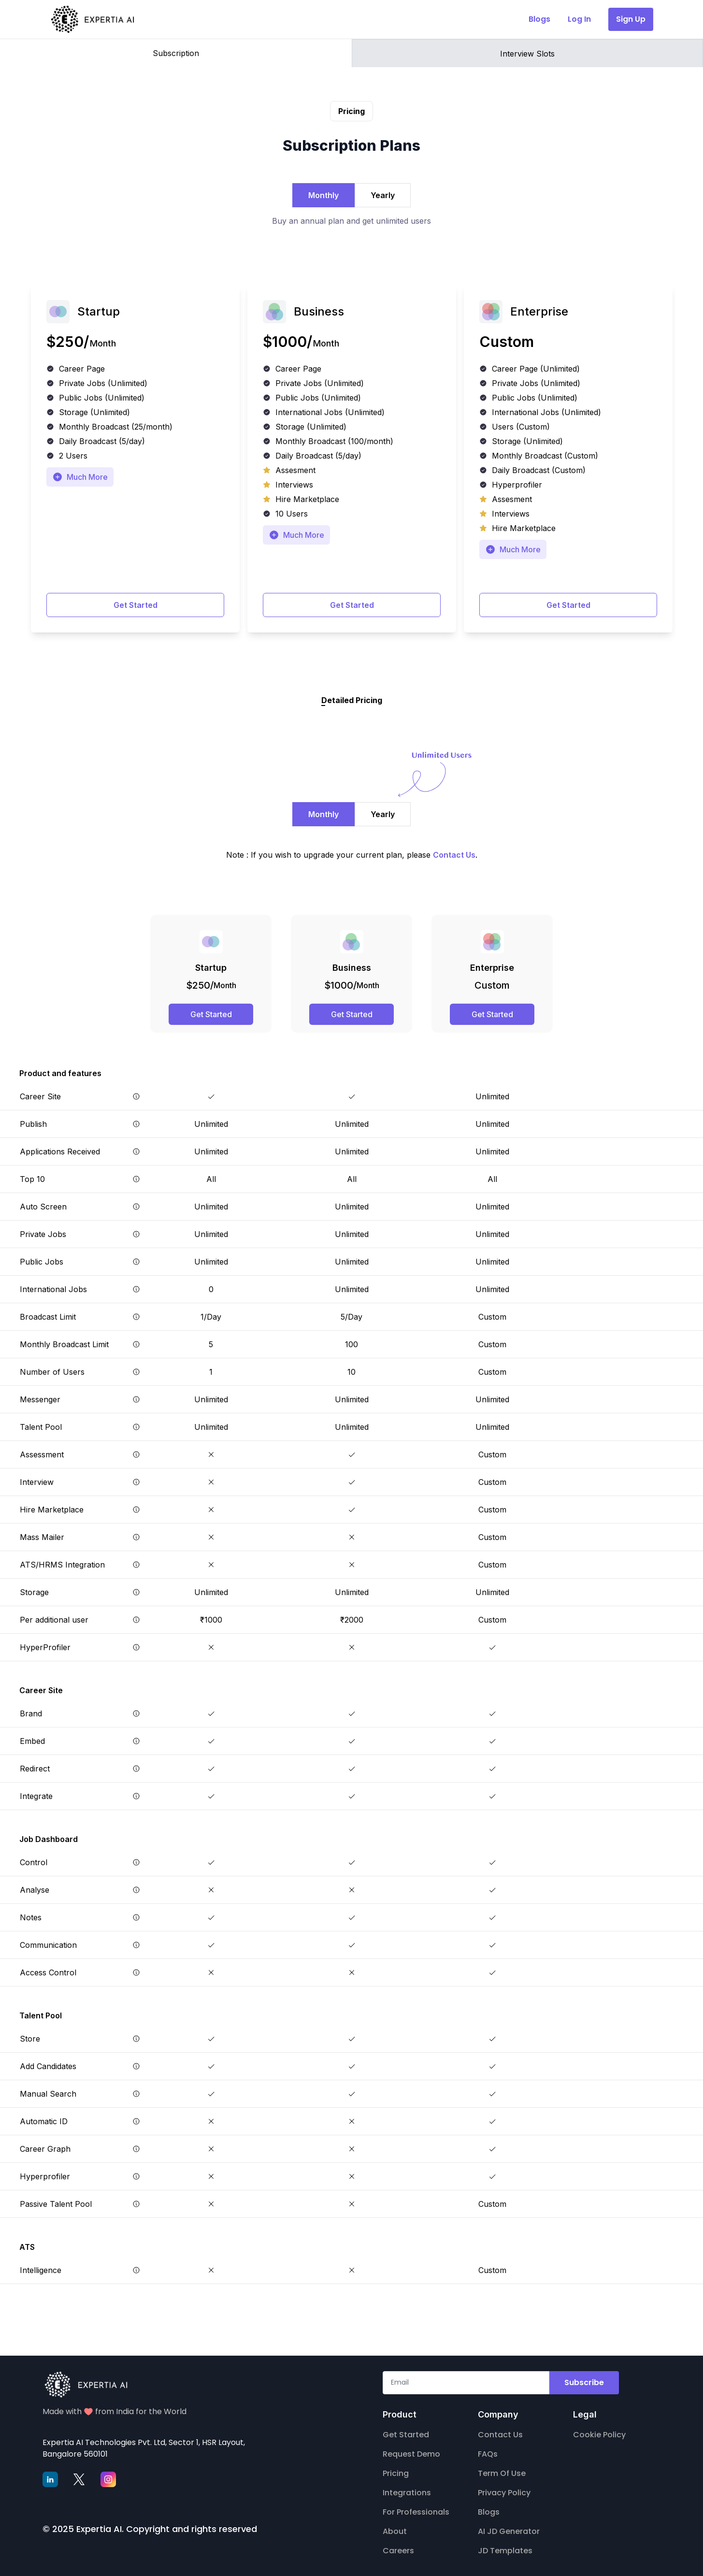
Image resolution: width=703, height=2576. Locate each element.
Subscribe (584, 2382)
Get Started (136, 605)
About (395, 2531)
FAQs (488, 2454)
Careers (398, 2550)
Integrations (407, 2492)
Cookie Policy (599, 2434)
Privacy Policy (504, 2492)
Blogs (489, 2512)
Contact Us (500, 2434)
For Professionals (416, 2512)
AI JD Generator (509, 2531)
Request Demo (411, 2454)
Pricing (396, 2473)
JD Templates (505, 2550)
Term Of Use (502, 2473)
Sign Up (631, 19)
